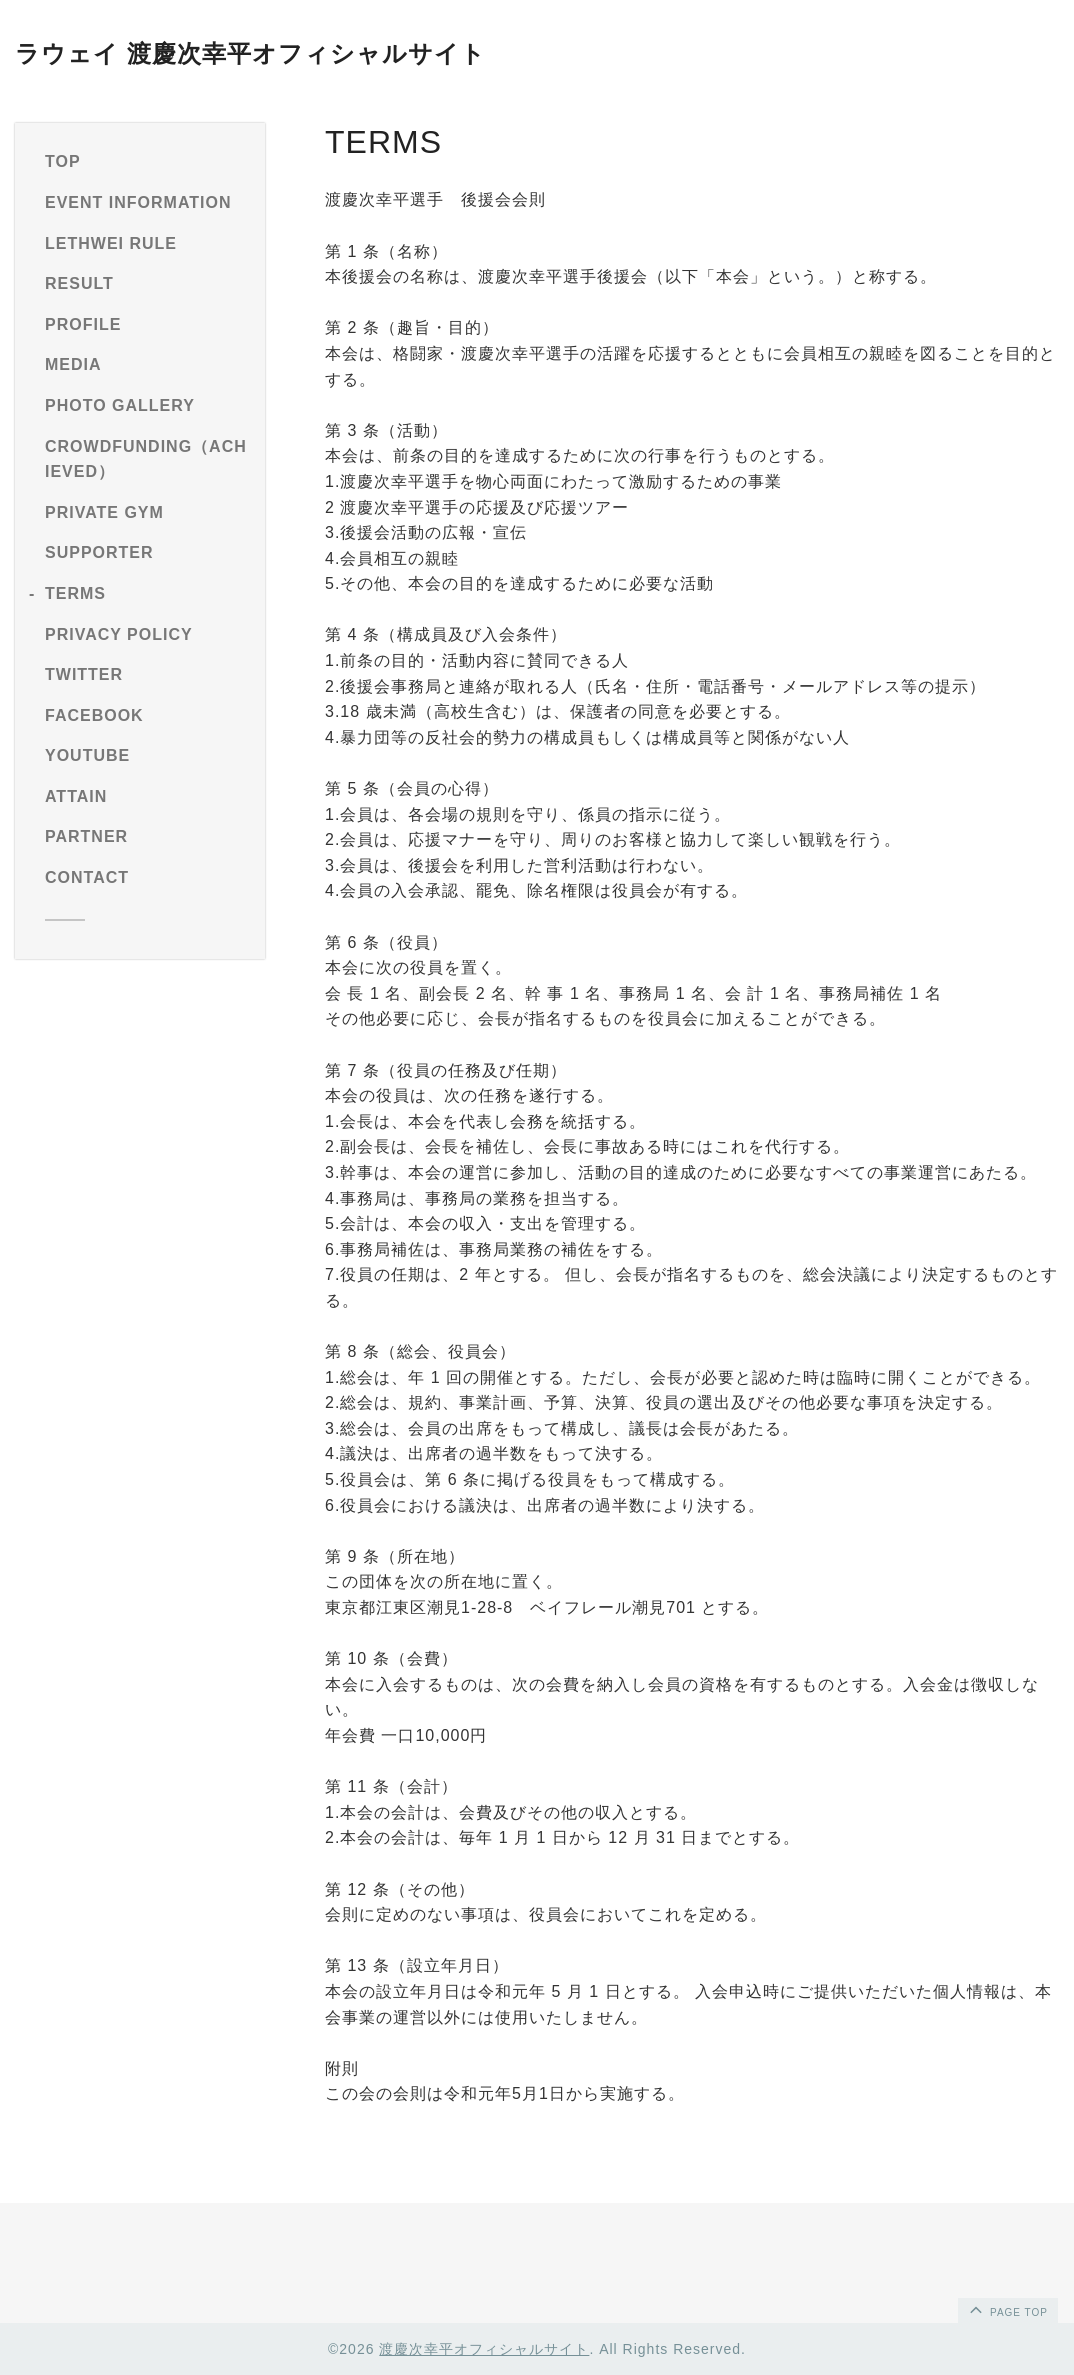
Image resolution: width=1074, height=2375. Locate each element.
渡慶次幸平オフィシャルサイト (484, 2349)
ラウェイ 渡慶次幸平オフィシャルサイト (250, 53)
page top (1007, 2309)
